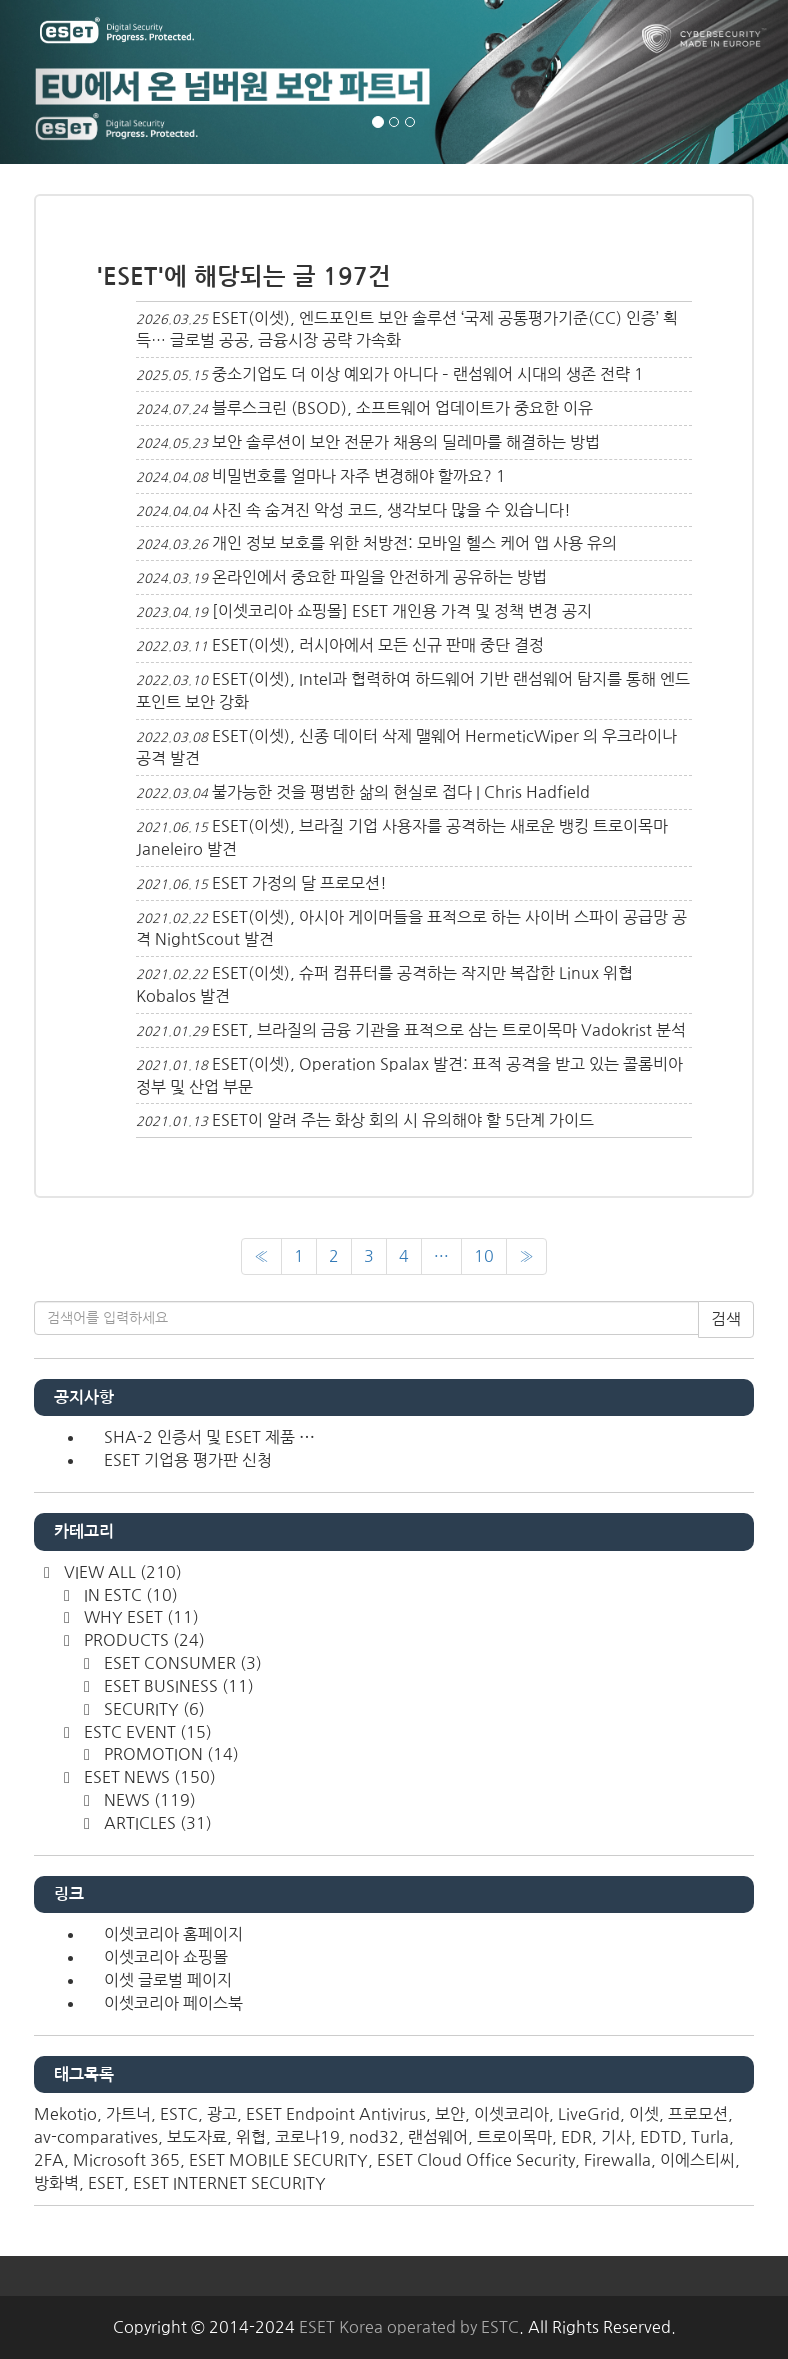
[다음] (526, 1256)
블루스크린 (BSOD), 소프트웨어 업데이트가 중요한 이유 (402, 408)
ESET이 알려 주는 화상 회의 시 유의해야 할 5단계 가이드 (403, 1120)
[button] (59, 82)
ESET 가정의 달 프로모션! (299, 883)
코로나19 (307, 2137)
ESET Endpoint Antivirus (336, 2114)
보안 (450, 2114)
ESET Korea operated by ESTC (409, 2327)
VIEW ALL (121, 1572)
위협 (251, 2137)
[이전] (261, 1256)
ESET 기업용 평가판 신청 (188, 1460)
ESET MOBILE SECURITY (278, 2160)
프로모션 (698, 2114)
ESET (106, 2183)
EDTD (661, 2137)
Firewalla (617, 2160)
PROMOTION (169, 1754)
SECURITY (152, 1709)
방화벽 (56, 2183)
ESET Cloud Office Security (476, 2160)
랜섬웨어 (438, 2137)
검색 (726, 1319)
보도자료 (197, 2137)
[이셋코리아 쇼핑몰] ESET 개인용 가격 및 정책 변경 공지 (402, 611)
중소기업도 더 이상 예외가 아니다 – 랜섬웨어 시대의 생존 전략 (421, 374)
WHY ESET (139, 1617)
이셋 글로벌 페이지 (168, 1980)
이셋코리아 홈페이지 (173, 1934)
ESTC (179, 2114)
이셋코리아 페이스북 (173, 2003)
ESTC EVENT (146, 1732)
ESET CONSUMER (181, 1663)
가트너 (128, 2114)
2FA (49, 2160)
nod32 (374, 2137)
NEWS (148, 1800)
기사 (616, 2137)
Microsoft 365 (126, 2160)
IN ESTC (129, 1595)
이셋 (644, 2114)
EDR (576, 2137)
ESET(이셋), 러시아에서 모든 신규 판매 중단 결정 (378, 645)
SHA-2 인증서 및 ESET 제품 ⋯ (209, 1437)
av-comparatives (96, 2137)
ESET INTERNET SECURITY (229, 2183)
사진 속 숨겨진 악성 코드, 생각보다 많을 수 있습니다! (391, 510)
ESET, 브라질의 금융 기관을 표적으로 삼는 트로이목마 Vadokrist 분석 (449, 1030)
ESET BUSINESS (177, 1686)
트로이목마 (514, 2137)
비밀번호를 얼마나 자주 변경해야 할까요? (352, 476)
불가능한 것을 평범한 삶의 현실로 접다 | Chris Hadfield (401, 792)
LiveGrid (589, 2114)
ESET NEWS (148, 1777)
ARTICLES (156, 1823)
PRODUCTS (142, 1640)
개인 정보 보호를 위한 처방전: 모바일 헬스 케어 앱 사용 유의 (414, 543)
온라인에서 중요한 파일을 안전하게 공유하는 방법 (379, 577)
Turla (710, 2137)
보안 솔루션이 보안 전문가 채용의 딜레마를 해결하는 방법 (406, 442)
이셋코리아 (511, 2114)
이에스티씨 (697, 2160)
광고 (222, 2114)
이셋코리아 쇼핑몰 (166, 1957)
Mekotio (65, 2114)
